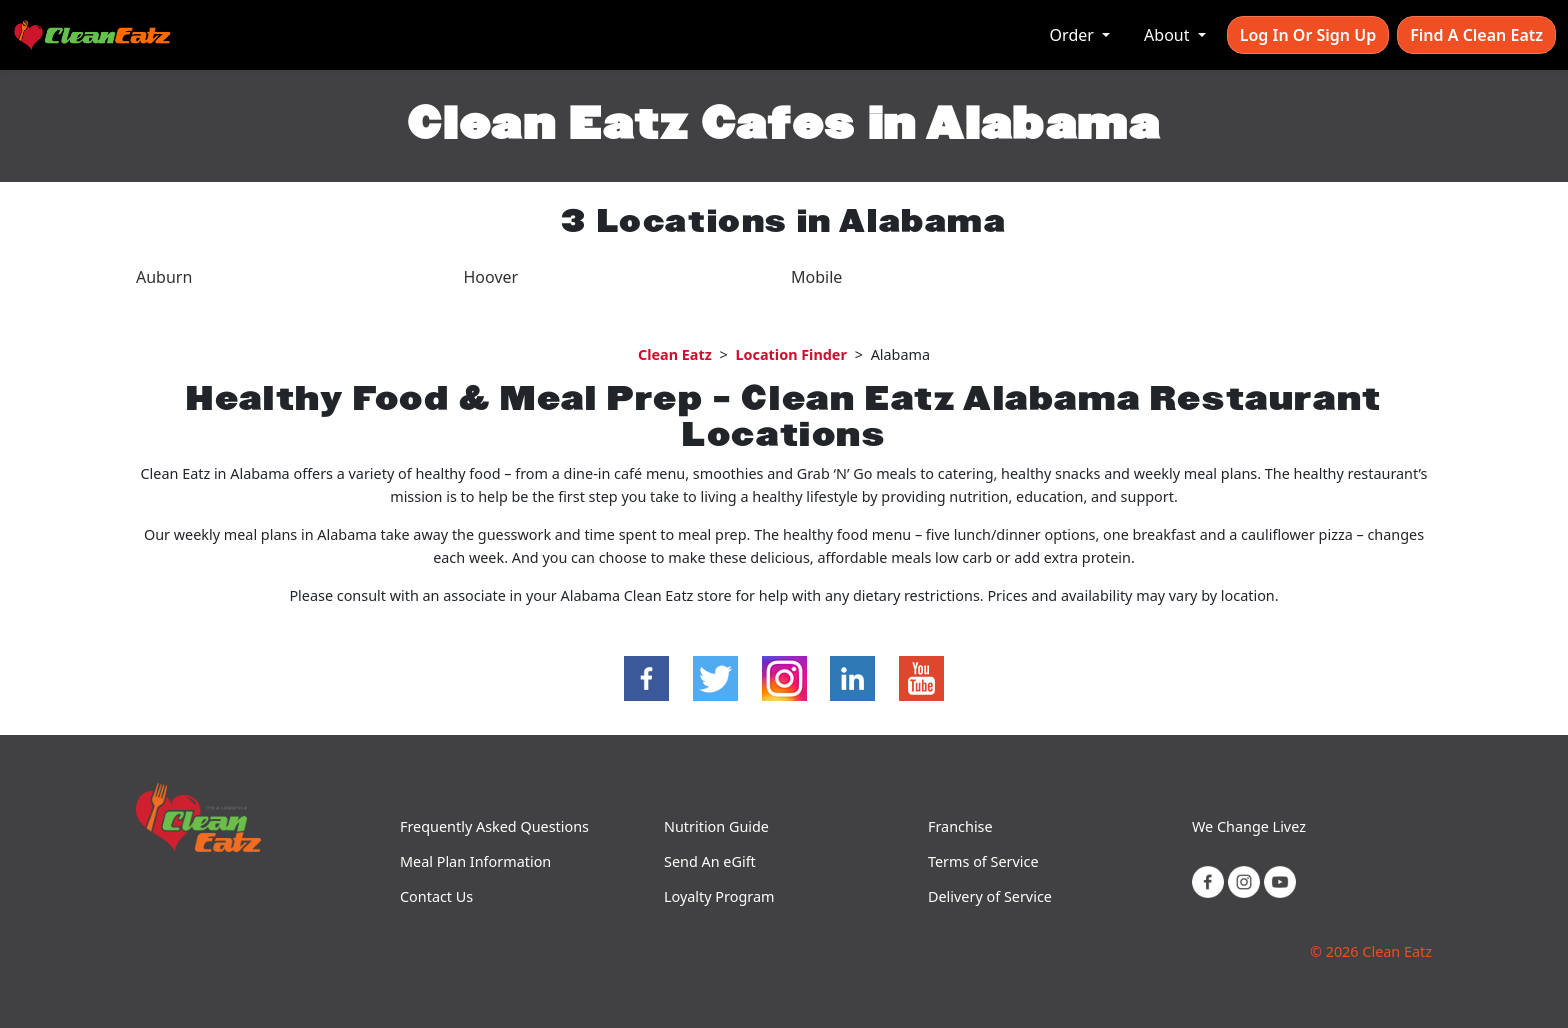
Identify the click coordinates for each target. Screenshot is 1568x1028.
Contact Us (436, 896)
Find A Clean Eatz (1476, 35)
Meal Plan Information (475, 861)
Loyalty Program (719, 896)
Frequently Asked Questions (494, 826)
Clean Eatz (675, 354)
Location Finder (791, 354)
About (1169, 35)
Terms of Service (983, 861)
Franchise (960, 826)
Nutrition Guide (716, 826)
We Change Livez (1249, 826)
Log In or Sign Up (1308, 35)
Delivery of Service (990, 896)
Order (1074, 35)
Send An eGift (710, 861)
